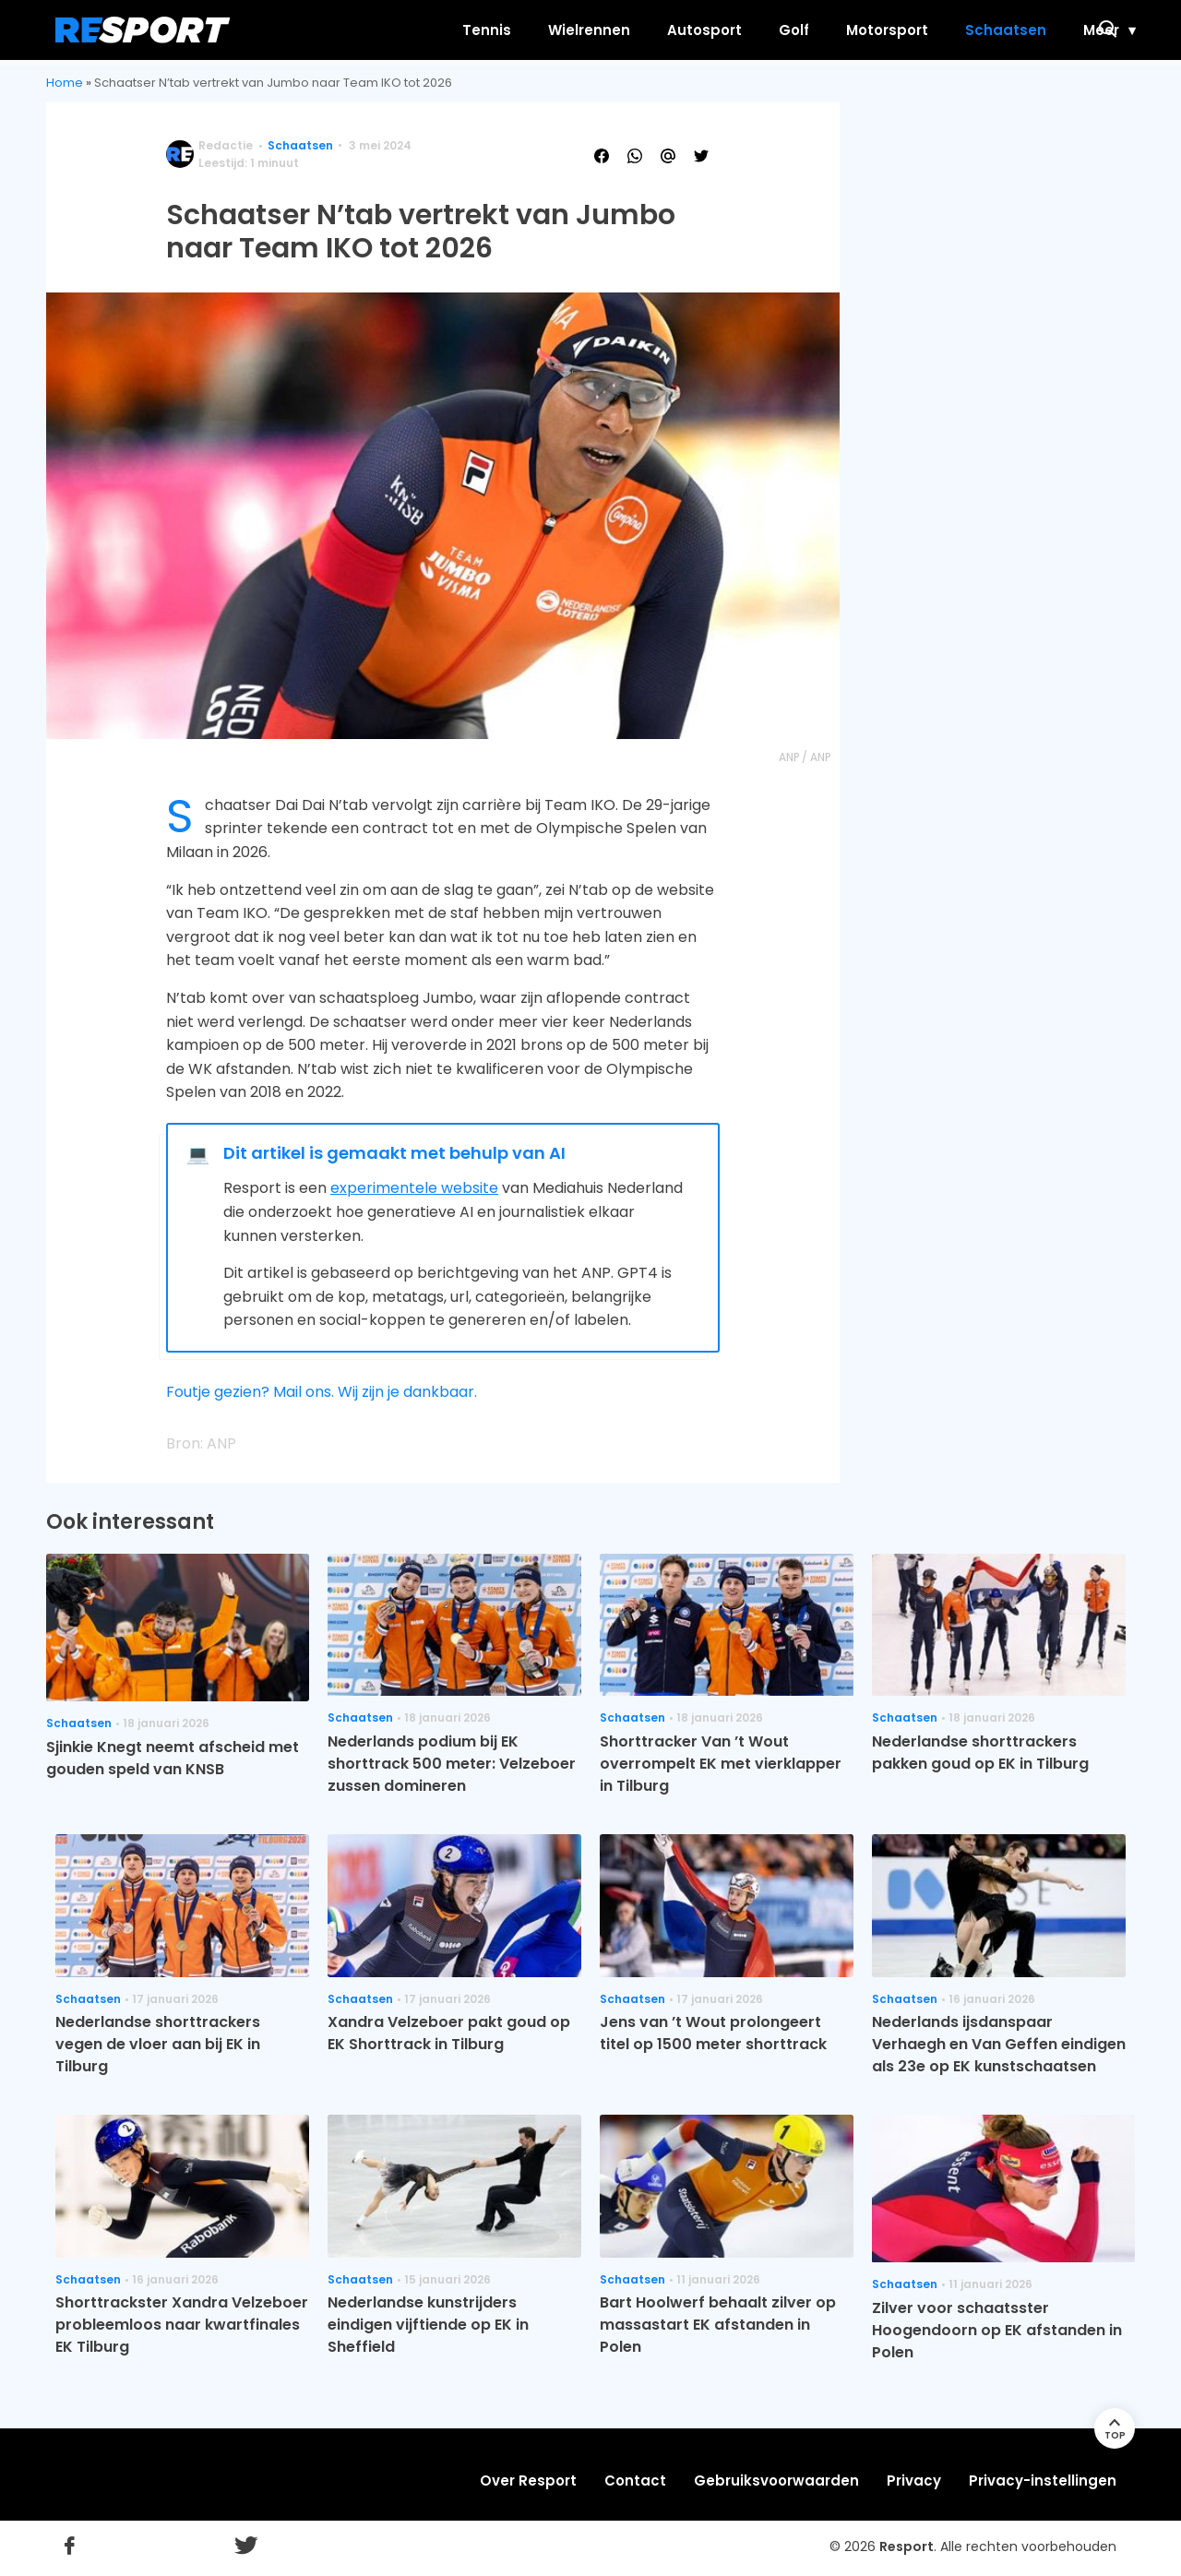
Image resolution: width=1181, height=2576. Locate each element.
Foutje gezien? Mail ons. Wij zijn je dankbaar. (321, 1391)
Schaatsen (931, 30)
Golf (719, 30)
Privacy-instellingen (1042, 2480)
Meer (1026, 30)
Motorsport (812, 30)
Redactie (225, 145)
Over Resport (528, 2480)
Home (64, 82)
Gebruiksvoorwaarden (776, 2480)
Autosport (629, 30)
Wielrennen (514, 30)
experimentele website (414, 1188)
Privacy (914, 2480)
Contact (635, 2480)
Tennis (412, 30)
